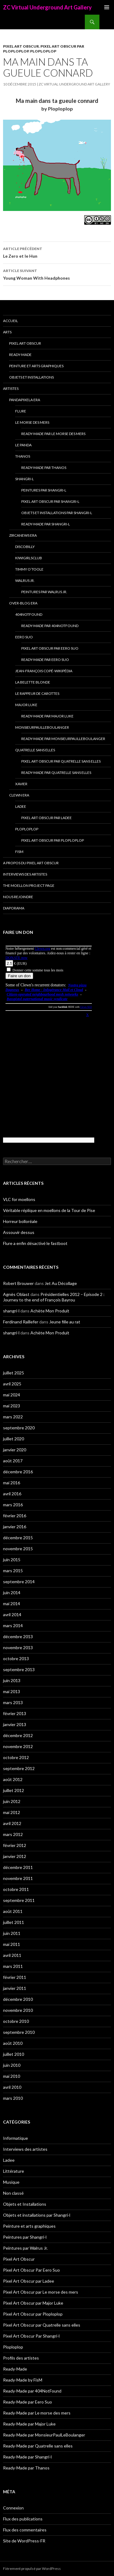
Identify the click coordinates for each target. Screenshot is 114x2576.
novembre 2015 (18, 1548)
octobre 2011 (16, 1889)
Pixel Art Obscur (21, 46)
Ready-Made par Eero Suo (45, 659)
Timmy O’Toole (29, 569)
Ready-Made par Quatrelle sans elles (56, 772)
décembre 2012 (18, 1735)
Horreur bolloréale (20, 1221)
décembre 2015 (18, 1537)
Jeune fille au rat (64, 1321)
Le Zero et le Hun (57, 252)
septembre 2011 (19, 1900)
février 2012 (14, 1845)
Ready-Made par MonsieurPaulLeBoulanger (63, 738)
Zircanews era (23, 535)
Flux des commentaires (25, 2529)
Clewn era (19, 795)
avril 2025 (12, 1383)
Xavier (21, 784)
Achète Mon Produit (49, 1310)
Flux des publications (23, 2518)
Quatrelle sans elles (35, 750)
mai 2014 (11, 1603)
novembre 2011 (18, 1878)
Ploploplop (43, 51)
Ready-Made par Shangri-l (45, 524)
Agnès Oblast (16, 1294)
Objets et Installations (31, 377)
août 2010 (12, 2043)
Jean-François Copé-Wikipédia (43, 671)
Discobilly (25, 546)
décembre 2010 (18, 1999)
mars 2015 (13, 1570)
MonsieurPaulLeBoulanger (42, 727)
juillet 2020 (13, 1438)
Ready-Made (20, 354)
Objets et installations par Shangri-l (56, 512)
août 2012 (12, 1779)
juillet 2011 (13, 1922)
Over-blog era (23, 603)
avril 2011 (12, 1955)
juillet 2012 (13, 1790)
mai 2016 (11, 1482)
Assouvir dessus (18, 1232)
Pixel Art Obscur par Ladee (46, 817)
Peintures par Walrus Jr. (44, 592)
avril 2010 (12, 2087)
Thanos (22, 456)
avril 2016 (12, 1493)
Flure (20, 411)
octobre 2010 (16, 2021)
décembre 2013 (18, 1636)
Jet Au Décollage (61, 1283)
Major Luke (26, 704)
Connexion (13, 2507)
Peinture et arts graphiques (36, 366)
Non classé (13, 2193)
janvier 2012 (14, 1856)
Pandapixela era (24, 399)
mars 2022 (13, 1416)
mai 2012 (11, 1812)
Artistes (11, 388)
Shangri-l (24, 479)
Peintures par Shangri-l (43, 490)
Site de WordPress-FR (24, 2540)
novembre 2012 (18, 1746)
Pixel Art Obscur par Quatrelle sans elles (61, 761)
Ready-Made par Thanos (43, 467)
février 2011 (14, 1977)
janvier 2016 (14, 1526)
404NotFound (28, 614)
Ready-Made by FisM (22, 2379)
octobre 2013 (16, 1658)
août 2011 (12, 1911)
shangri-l (11, 1310)
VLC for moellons (19, 1199)
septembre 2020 (19, 1427)
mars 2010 (13, 2098)
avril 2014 (12, 1614)
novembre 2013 (18, 1647)
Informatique (15, 2138)
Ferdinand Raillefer (20, 1321)
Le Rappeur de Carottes (37, 693)
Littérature (13, 2171)
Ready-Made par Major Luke (47, 716)
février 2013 (14, 1713)
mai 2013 (11, 1691)
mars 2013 (13, 1702)
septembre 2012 (19, 1768)
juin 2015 (11, 1559)
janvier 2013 (14, 1724)
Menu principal (106, 7)
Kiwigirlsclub (28, 558)
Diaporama (13, 908)
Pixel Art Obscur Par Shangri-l (50, 501)
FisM (19, 851)
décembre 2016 (18, 1471)
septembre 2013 (19, 1669)
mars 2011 (13, 1966)
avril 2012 (12, 1823)
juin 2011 (11, 1933)
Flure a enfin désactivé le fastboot (35, 1243)
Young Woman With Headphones (57, 274)
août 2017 (12, 1460)
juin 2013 (11, 1680)
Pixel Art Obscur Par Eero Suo (49, 648)
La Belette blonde (32, 682)
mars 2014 (13, 1625)
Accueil (10, 320)
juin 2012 (11, 1801)
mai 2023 (11, 1405)
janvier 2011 (14, 1988)
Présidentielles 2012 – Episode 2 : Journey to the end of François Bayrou (54, 1297)
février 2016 (14, 1515)
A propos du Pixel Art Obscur (31, 863)
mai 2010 (11, 2076)
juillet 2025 (13, 1372)
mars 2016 (13, 1504)
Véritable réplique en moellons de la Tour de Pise (49, 1210)
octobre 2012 (16, 1757)
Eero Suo (24, 637)
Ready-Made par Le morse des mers (53, 433)
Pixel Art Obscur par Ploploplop (52, 840)
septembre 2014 (19, 1581)
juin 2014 (11, 1592)
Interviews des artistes (25, 874)
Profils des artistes (21, 2357)
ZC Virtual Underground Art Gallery (47, 7)
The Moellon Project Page (28, 885)
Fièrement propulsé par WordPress (32, 2568)
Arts (7, 332)
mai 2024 (11, 1394)
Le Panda (23, 445)
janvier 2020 (14, 1449)
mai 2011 (11, 1944)
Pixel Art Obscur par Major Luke (33, 2303)
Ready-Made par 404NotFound (49, 625)
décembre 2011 (18, 1867)
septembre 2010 (19, 2032)
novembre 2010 (18, 2010)
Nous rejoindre (18, 896)
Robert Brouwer (18, 1283)
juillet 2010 (13, 2054)
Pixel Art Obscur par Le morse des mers (40, 2292)
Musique (11, 2182)
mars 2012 (13, 1834)
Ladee (20, 806)
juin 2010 (11, 2065)
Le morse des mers (32, 422)
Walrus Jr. (25, 580)
